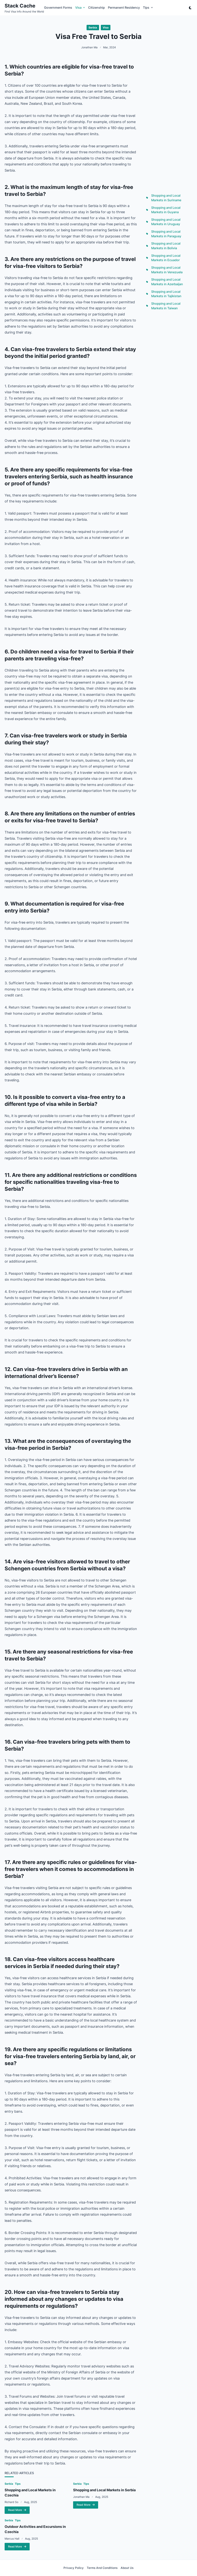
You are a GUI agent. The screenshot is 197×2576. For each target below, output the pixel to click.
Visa (80, 7)
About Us (127, 2568)
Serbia (92, 27)
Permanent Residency (124, 7)
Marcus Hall (12, 2538)
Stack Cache (20, 6)
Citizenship (96, 7)
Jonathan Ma (89, 47)
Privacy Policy (73, 2568)
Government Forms (58, 7)
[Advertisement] (167, 130)
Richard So (11, 2502)
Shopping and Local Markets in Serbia (104, 2490)
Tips (148, 7)
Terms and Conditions (102, 2568)
